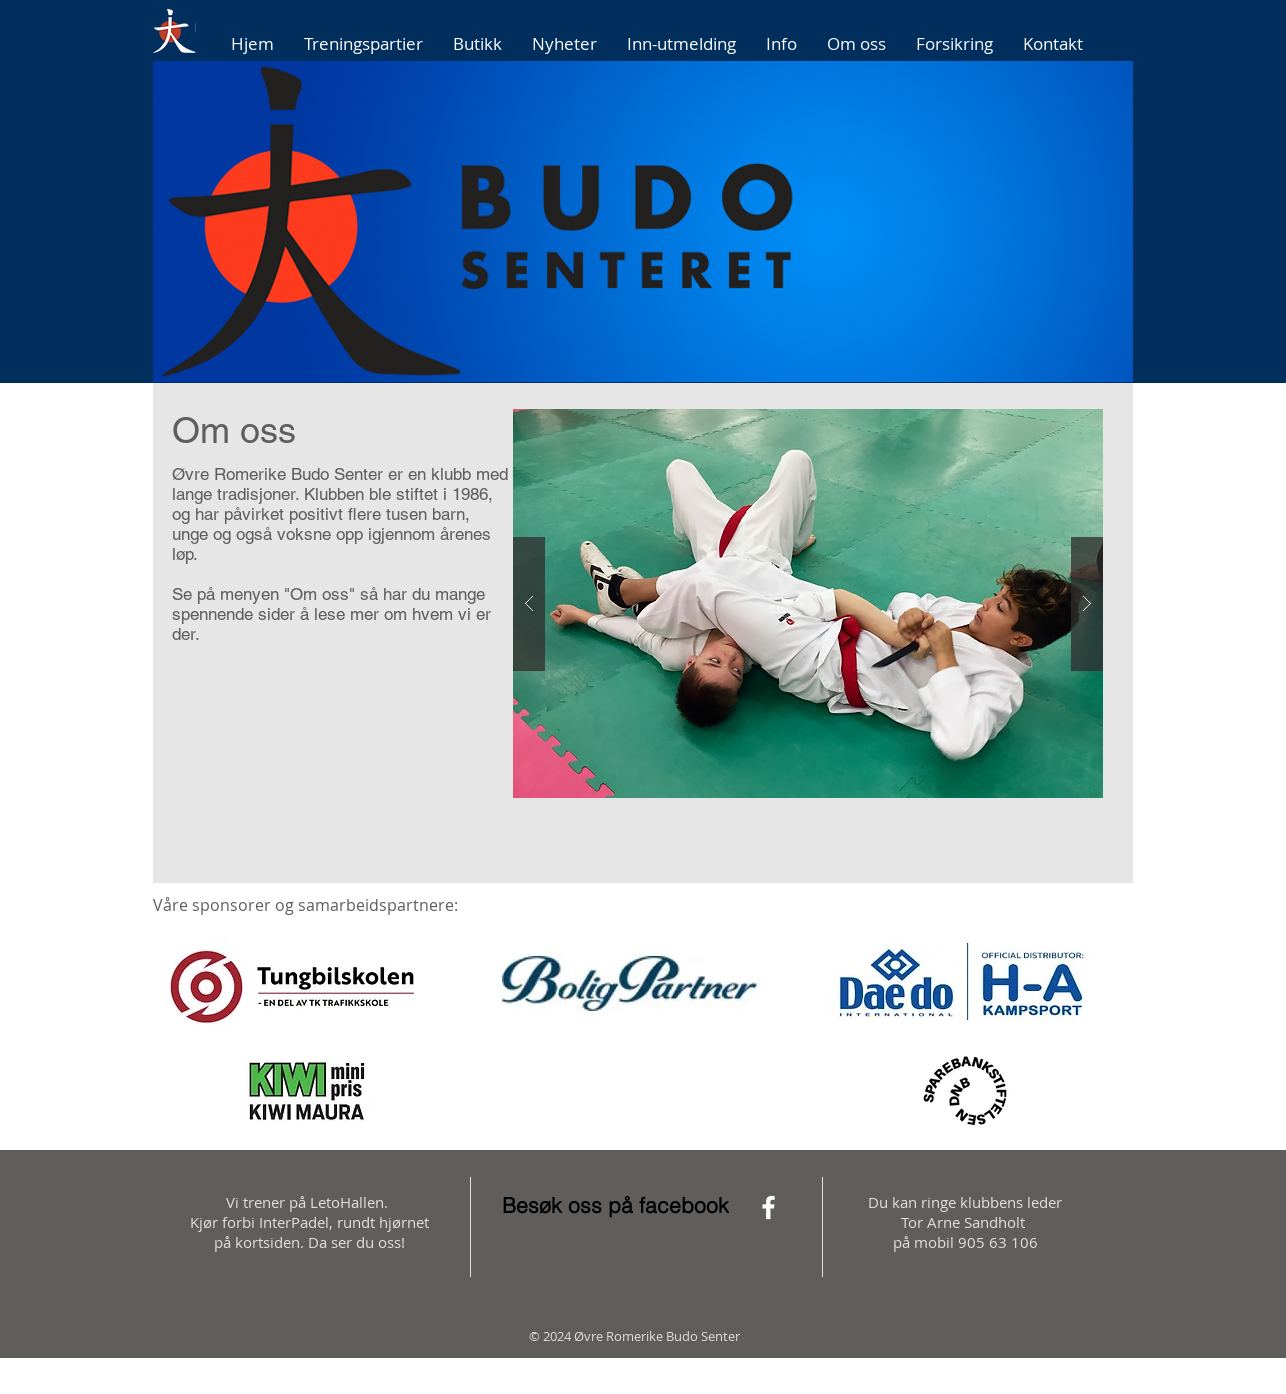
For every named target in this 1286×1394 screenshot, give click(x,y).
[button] (643, 221)
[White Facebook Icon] (768, 1207)
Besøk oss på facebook (615, 1205)
